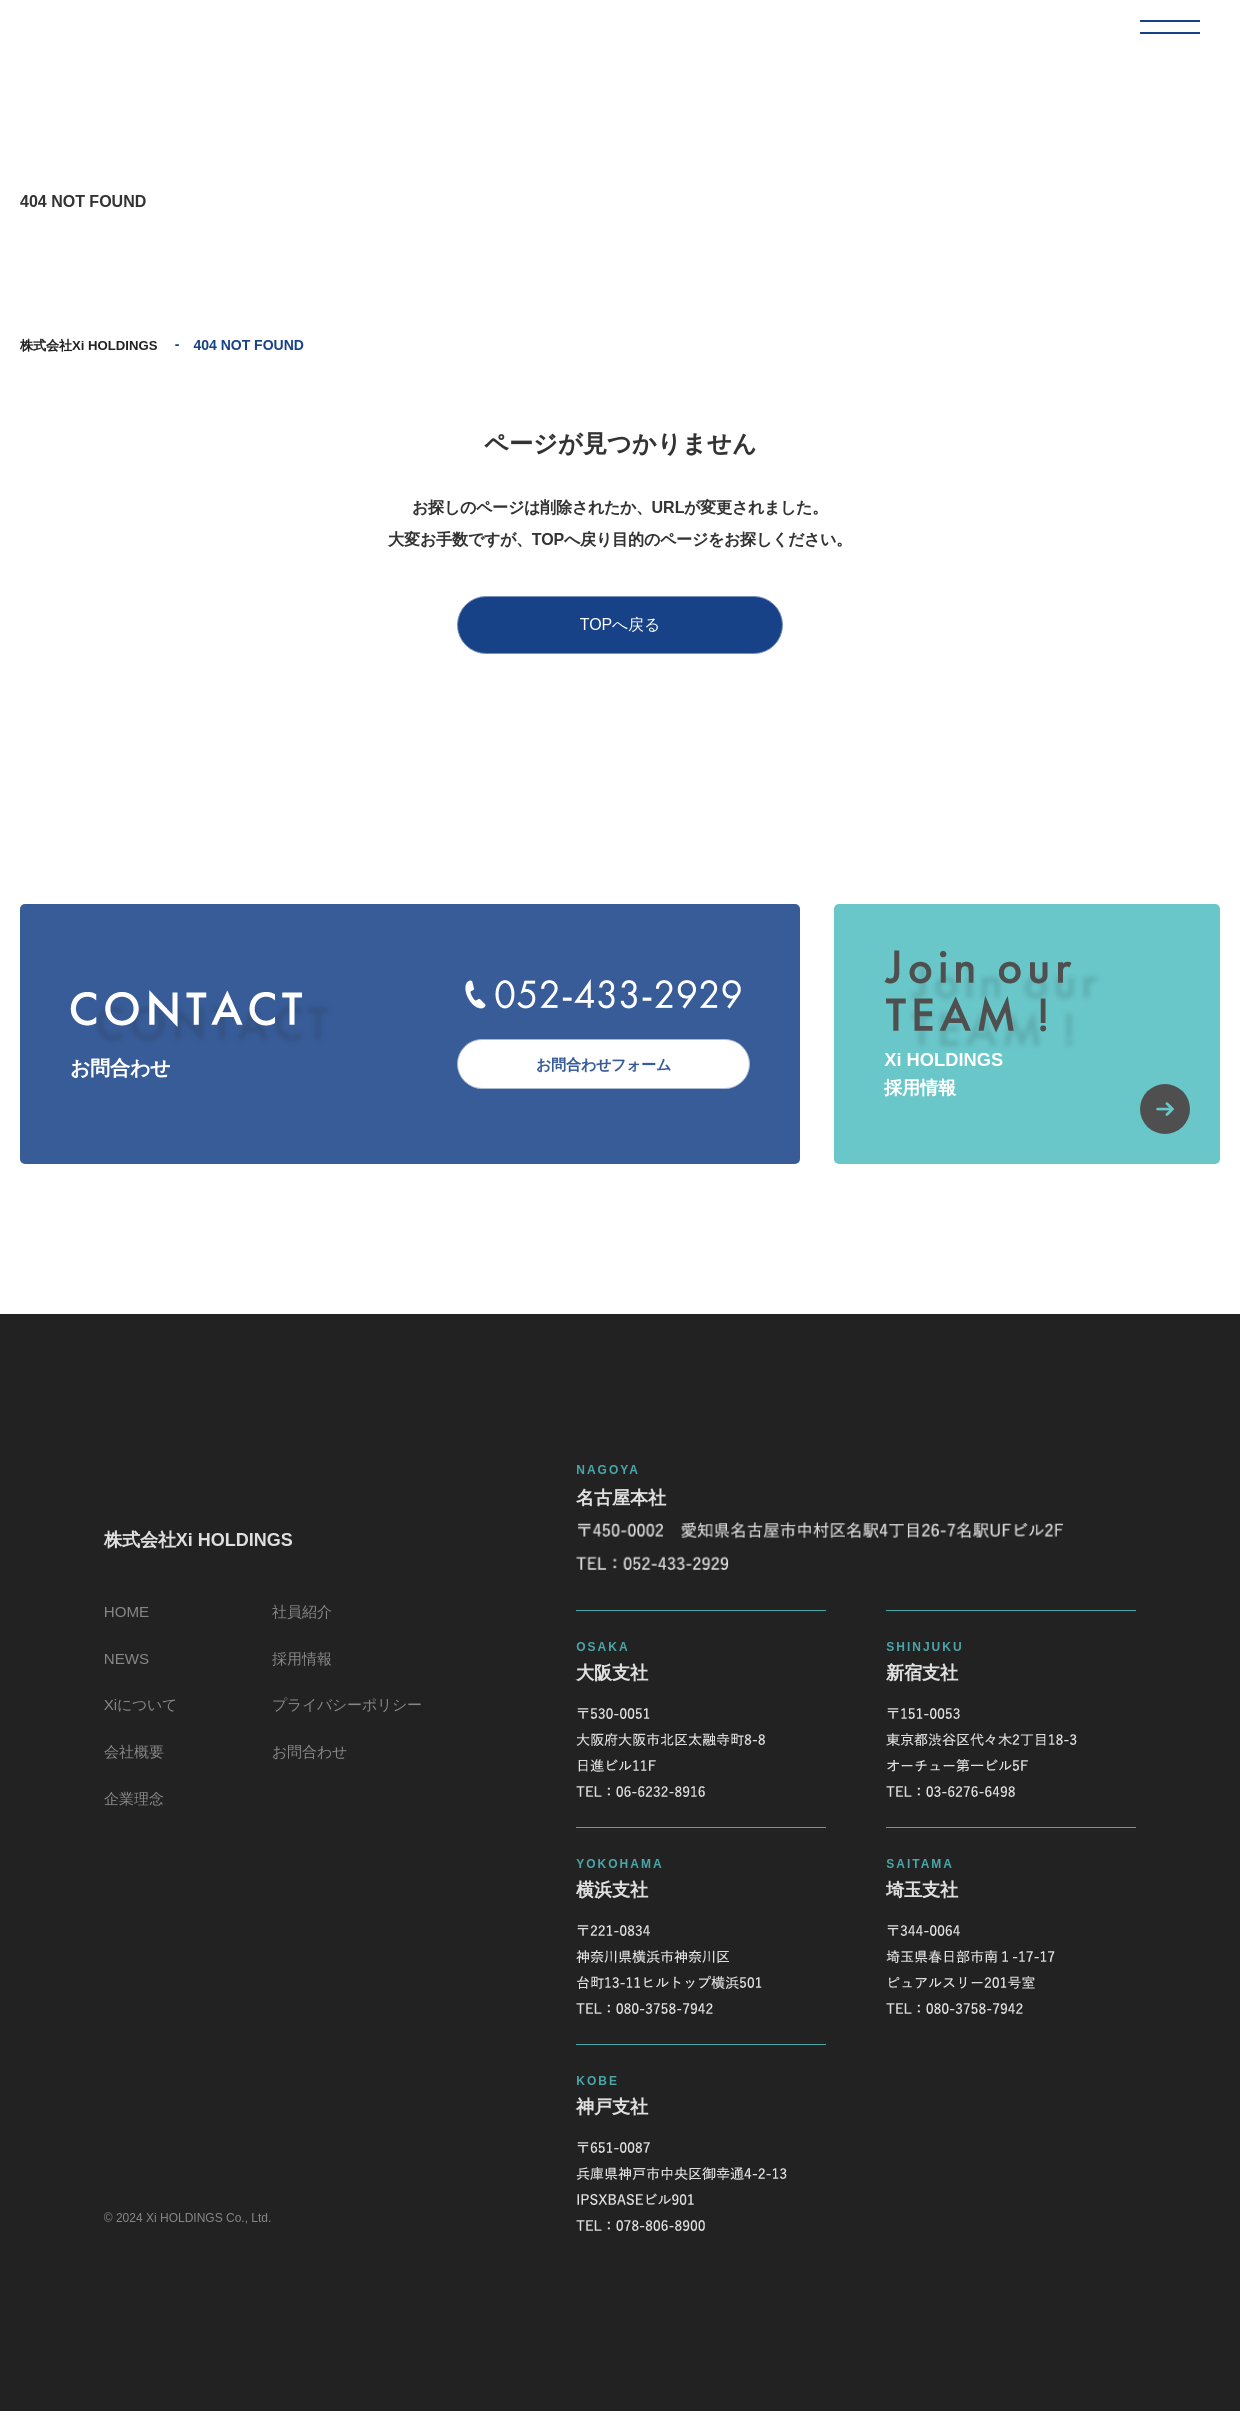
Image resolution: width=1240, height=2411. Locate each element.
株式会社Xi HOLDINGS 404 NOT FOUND (145, 36)
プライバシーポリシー (350, 1721)
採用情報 (302, 1671)
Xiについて (135, 1721)
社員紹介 (302, 1621)
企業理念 (128, 1821)
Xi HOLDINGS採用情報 (1035, 1100)
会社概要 (128, 1771)
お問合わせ (310, 1771)
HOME (120, 1621)
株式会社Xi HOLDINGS (93, 345)
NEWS (120, 1671)
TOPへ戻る (620, 624)
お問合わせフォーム (595, 1063)
